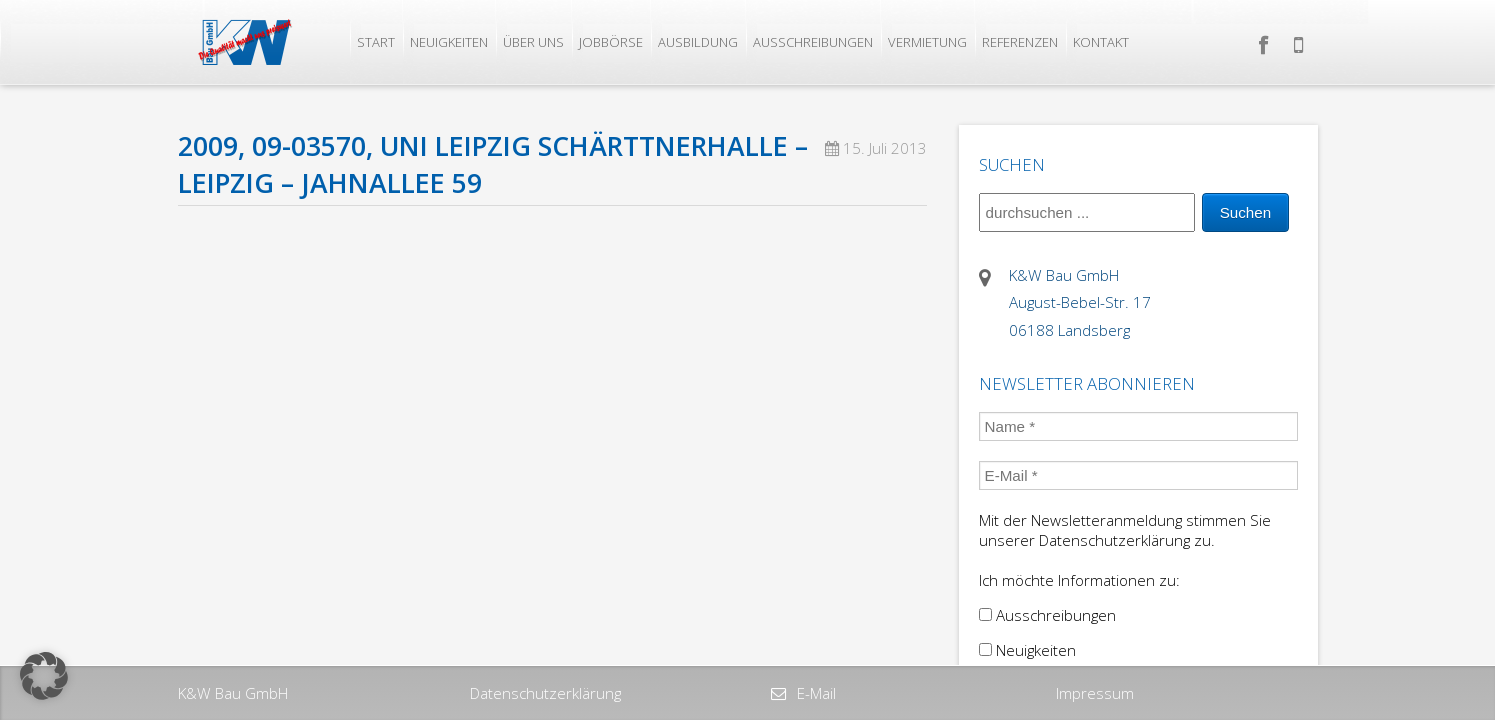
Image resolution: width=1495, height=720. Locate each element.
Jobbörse (611, 42)
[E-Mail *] (1138, 475)
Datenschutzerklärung (545, 693)
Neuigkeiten (449, 42)
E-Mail (814, 693)
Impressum (1095, 693)
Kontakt (1101, 42)
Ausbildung (698, 42)
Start (376, 42)
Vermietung (927, 42)
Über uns (533, 42)
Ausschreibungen (813, 42)
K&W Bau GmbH (233, 693)
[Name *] (1138, 426)
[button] (44, 676)
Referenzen (1020, 42)
